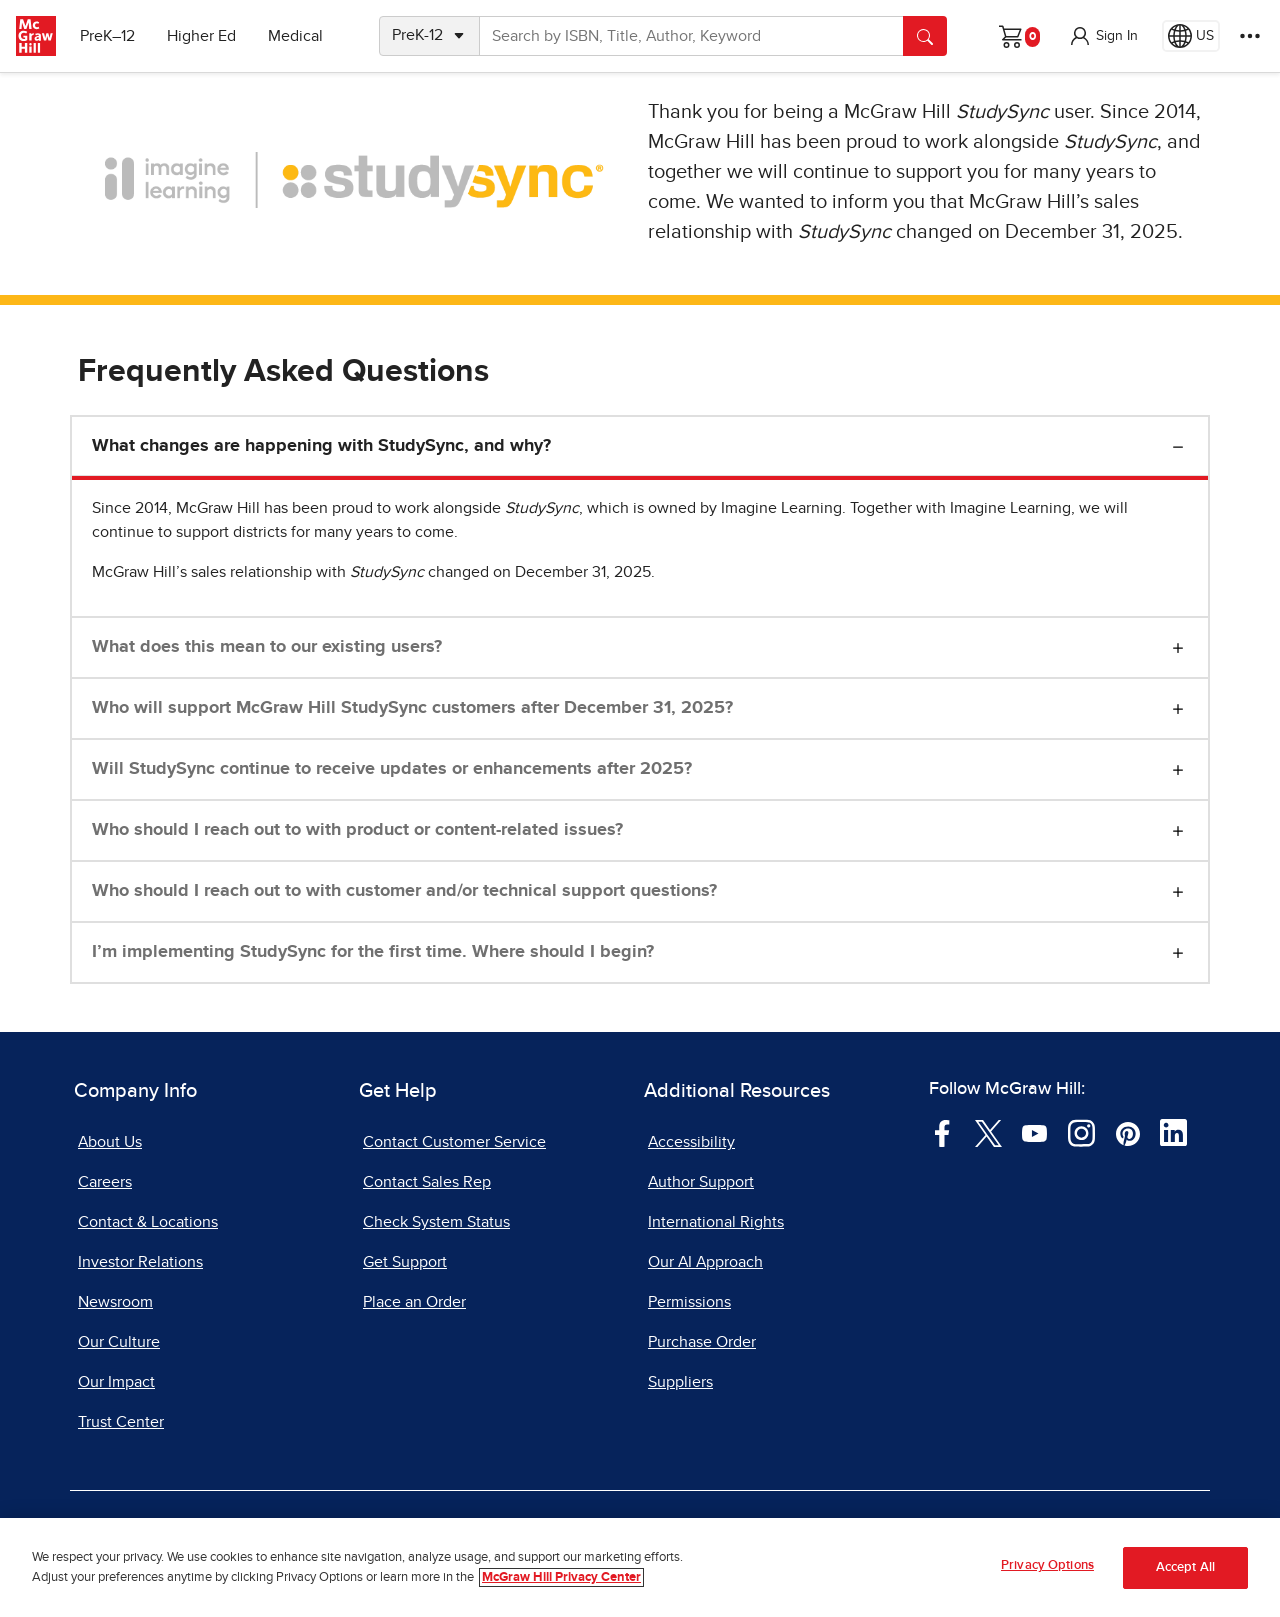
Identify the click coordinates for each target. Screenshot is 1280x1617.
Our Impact (116, 1382)
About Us (110, 1142)
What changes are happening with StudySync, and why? (321, 446)
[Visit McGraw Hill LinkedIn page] (1173, 1132)
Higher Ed (201, 36)
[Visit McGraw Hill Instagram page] (1081, 1132)
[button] (1103, 36)
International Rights (716, 1222)
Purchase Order (702, 1342)
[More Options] (1250, 36)
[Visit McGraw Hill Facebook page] (942, 1132)
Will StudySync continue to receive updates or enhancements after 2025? (392, 769)
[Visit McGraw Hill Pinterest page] (1127, 1132)
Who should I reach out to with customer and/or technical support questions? (404, 891)
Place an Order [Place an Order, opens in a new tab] (414, 1302)
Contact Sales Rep (427, 1182)
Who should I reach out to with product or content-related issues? (357, 830)
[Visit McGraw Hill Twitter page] (988, 1132)
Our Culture (119, 1342)
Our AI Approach (705, 1262)
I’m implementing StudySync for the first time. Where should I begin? (373, 952)
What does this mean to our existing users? (267, 647)
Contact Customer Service (454, 1142)
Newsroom (115, 1302)
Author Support (701, 1182)
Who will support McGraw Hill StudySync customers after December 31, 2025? (412, 708)
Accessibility (691, 1142)
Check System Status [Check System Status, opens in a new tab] (436, 1222)
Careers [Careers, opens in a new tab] (105, 1182)
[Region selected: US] (1191, 36)
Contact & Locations (148, 1222)
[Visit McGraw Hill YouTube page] (1034, 1132)
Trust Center (121, 1422)
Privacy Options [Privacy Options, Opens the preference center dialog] (1047, 1566)
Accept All (1185, 1567)
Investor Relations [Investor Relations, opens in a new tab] (140, 1262)
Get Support (405, 1262)
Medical (295, 36)
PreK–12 (107, 36)
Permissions (689, 1302)
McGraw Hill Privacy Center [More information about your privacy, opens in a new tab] (561, 1577)
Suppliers (680, 1382)
